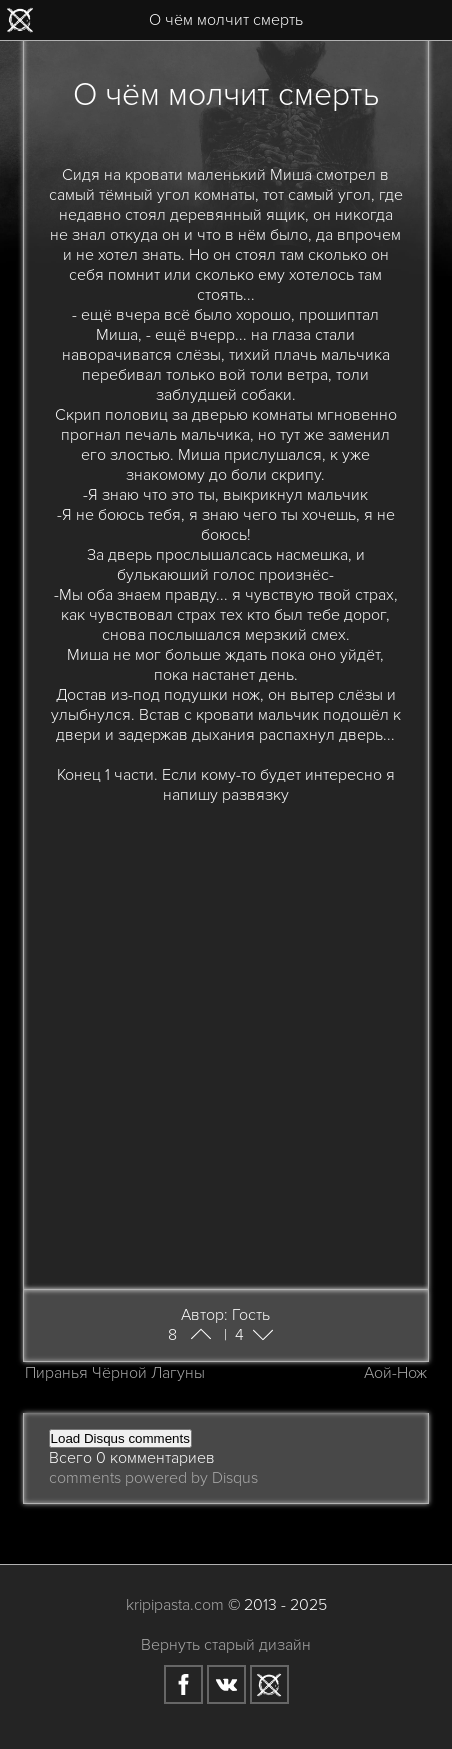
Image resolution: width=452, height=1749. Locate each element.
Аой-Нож (395, 1373)
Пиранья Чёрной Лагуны (115, 1373)
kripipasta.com (175, 1605)
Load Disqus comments (120, 1438)
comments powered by (153, 1478)
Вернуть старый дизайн (226, 1645)
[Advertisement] (226, 1034)
